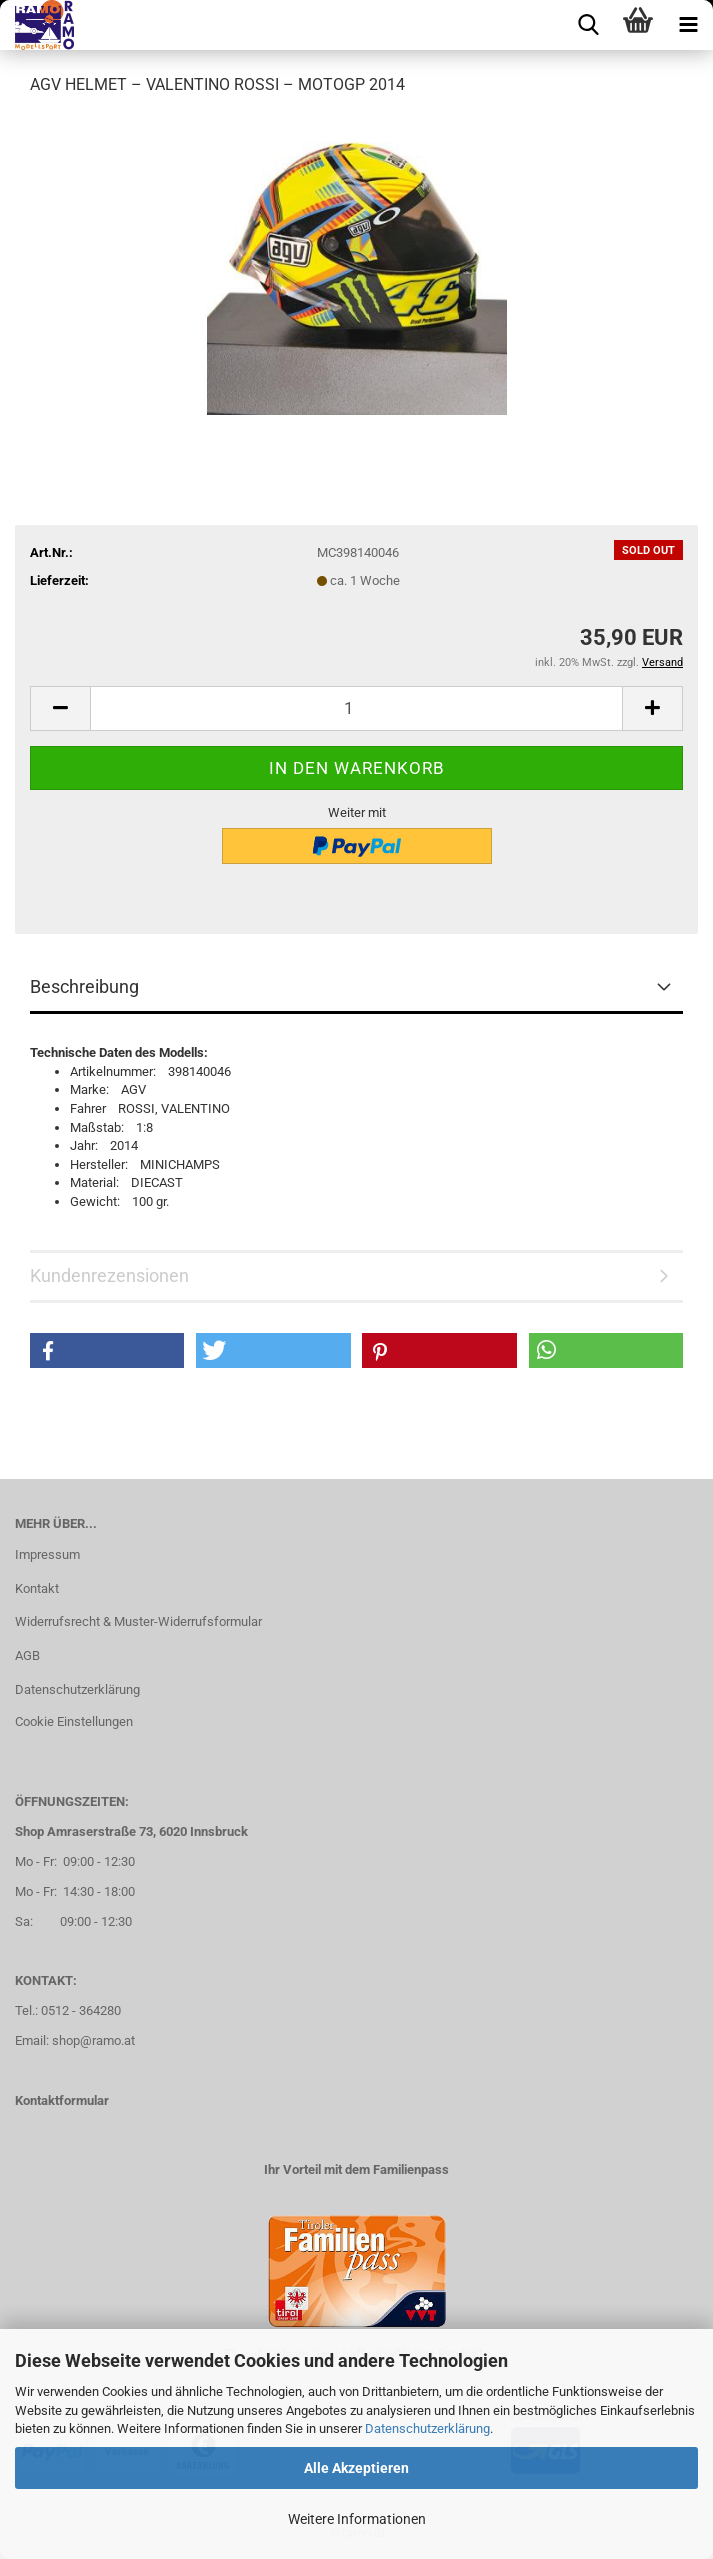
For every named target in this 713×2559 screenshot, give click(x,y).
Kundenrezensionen (109, 1275)
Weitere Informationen (357, 2519)
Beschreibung (84, 986)
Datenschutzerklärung (427, 2428)
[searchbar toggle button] (588, 25)
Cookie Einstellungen (74, 1721)
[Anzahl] (356, 708)
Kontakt (37, 1588)
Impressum (47, 1554)
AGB (27, 1655)
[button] (60, 708)
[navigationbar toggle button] (688, 25)
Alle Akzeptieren (356, 2468)
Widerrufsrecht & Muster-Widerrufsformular (138, 1621)
